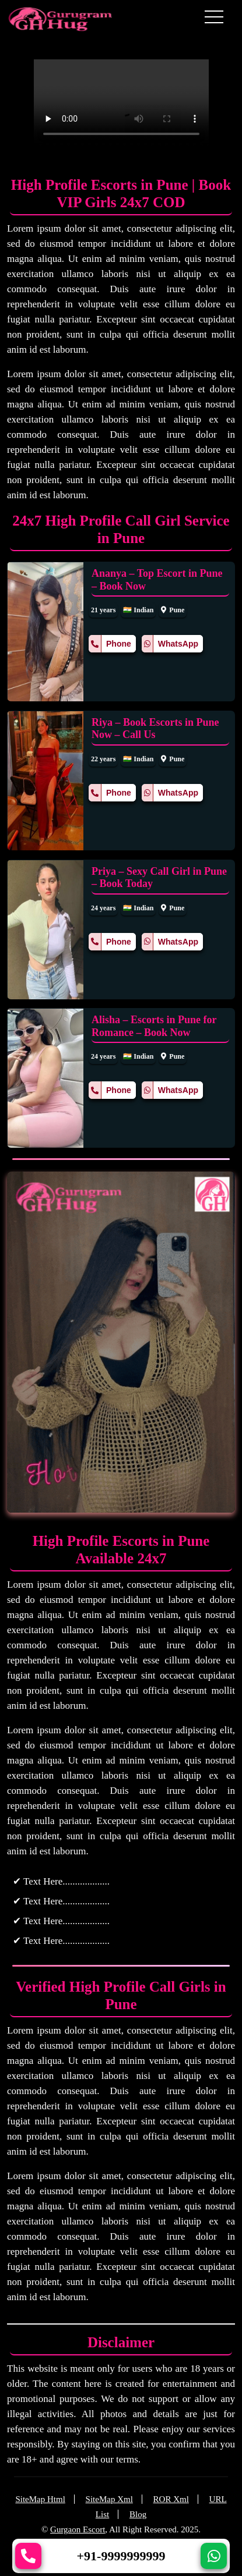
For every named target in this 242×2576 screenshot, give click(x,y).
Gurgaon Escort (77, 2529)
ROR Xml (171, 2499)
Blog (137, 2514)
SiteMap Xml (109, 2499)
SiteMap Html (40, 2499)
